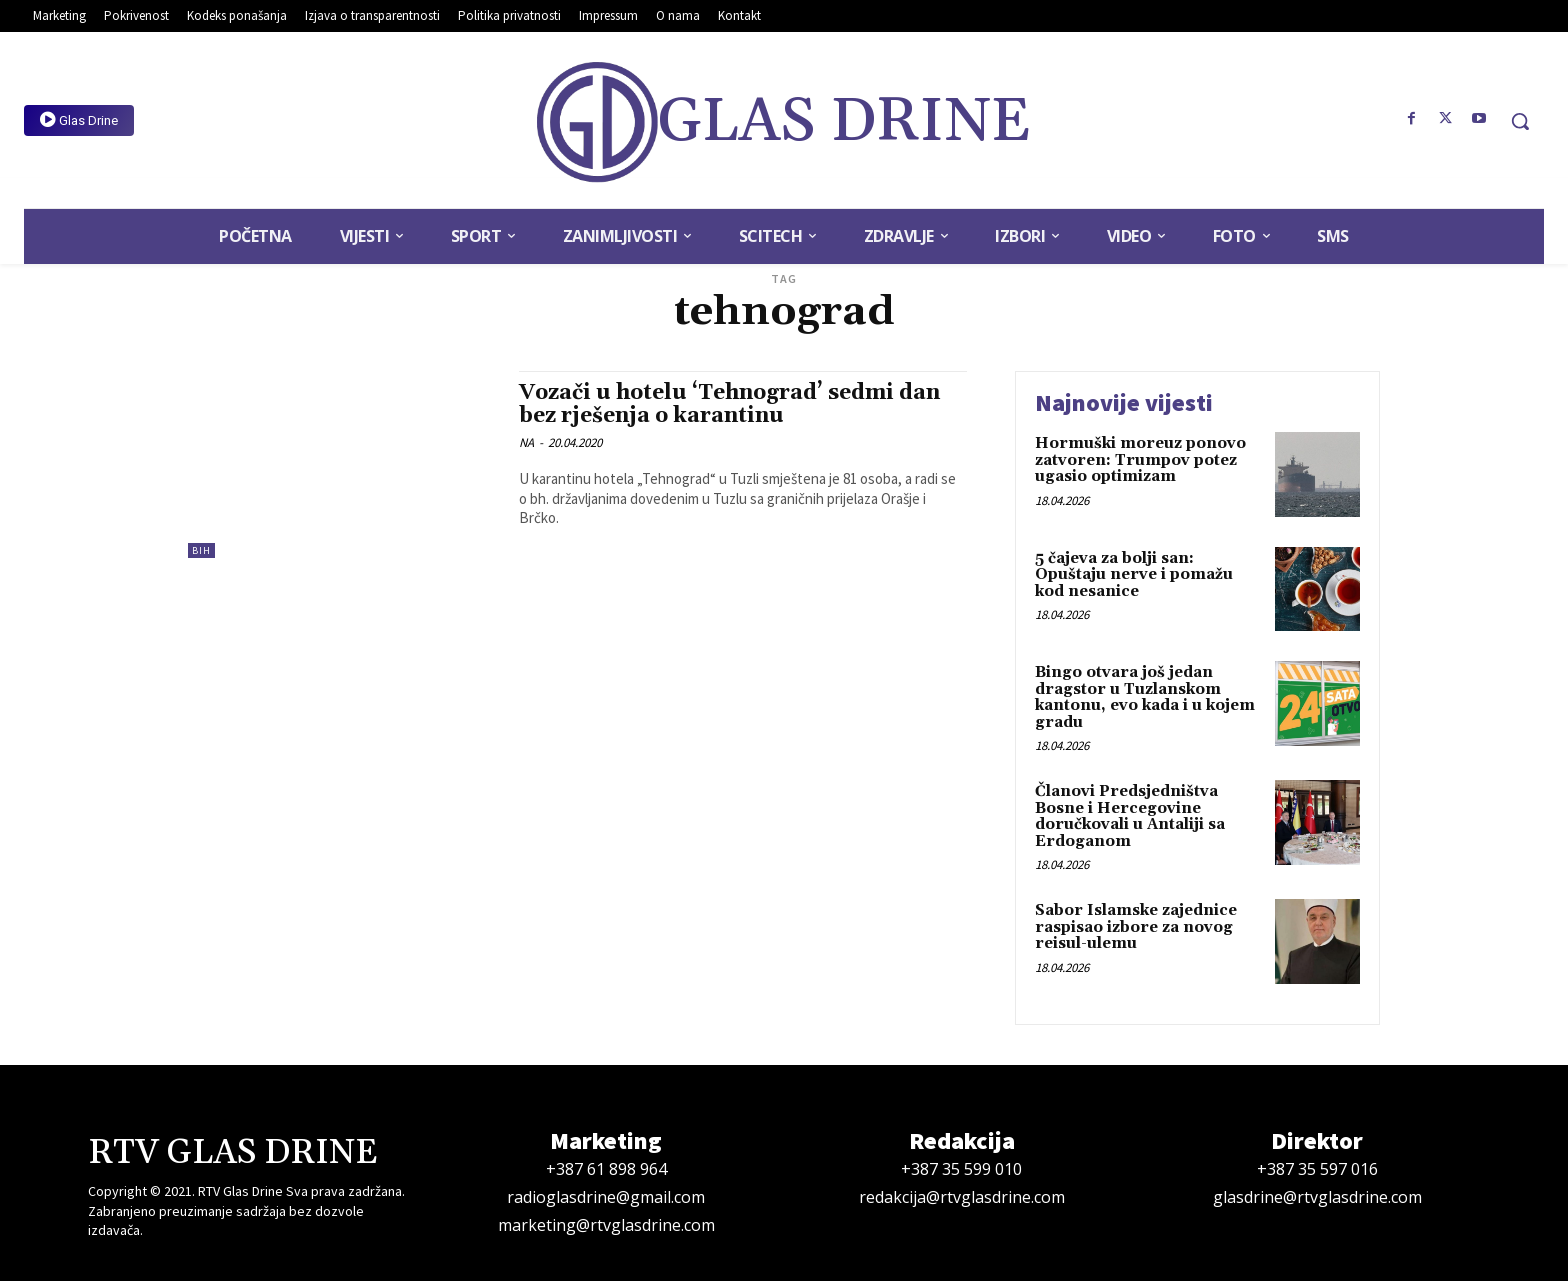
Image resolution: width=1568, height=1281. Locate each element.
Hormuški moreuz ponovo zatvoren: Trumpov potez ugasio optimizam (1140, 460)
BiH (201, 550)
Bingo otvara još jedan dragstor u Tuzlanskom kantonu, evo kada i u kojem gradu (1145, 697)
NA (526, 442)
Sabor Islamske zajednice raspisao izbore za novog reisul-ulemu (1136, 927)
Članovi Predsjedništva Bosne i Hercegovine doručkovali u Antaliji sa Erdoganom (1130, 816)
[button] (1520, 121)
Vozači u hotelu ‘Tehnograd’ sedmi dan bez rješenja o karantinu (729, 404)
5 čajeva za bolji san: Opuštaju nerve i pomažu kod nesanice (1134, 575)
